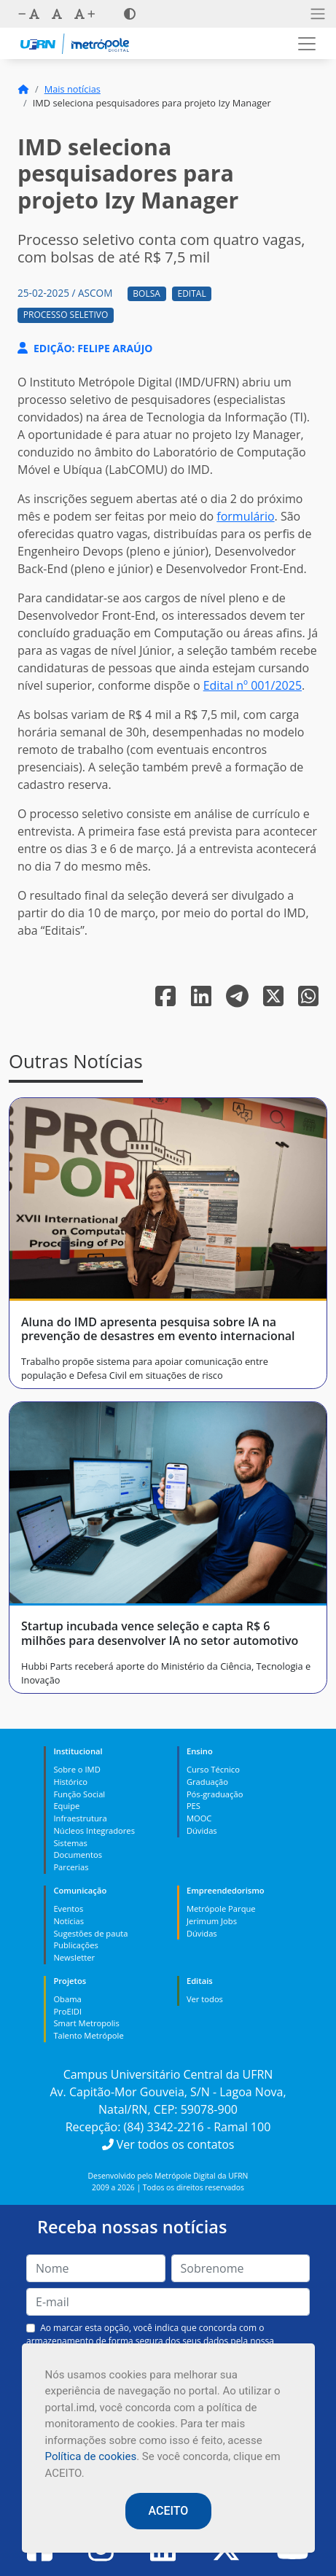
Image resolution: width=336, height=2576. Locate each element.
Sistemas (70, 1842)
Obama (67, 1998)
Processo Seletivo (65, 314)
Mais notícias (72, 89)
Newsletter (74, 1957)
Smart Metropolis (86, 2022)
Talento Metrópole (88, 2035)
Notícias (68, 1920)
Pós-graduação (215, 1794)
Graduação (207, 1781)
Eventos (68, 1908)
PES (193, 1805)
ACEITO (169, 2511)
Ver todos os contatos (168, 2144)
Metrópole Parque (221, 1908)
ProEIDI (67, 2011)
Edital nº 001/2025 (252, 685)
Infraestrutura (79, 1818)
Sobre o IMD (76, 1769)
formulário (245, 516)
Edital (191, 293)
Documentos (77, 1854)
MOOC (199, 1818)
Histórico (70, 1781)
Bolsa (146, 293)
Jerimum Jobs (212, 1920)
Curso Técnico (213, 1769)
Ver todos (205, 1998)
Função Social (79, 1794)
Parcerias (70, 1866)
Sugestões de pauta (90, 1933)
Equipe (66, 1805)
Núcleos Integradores (94, 1830)
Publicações (75, 1944)
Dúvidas (202, 1830)
